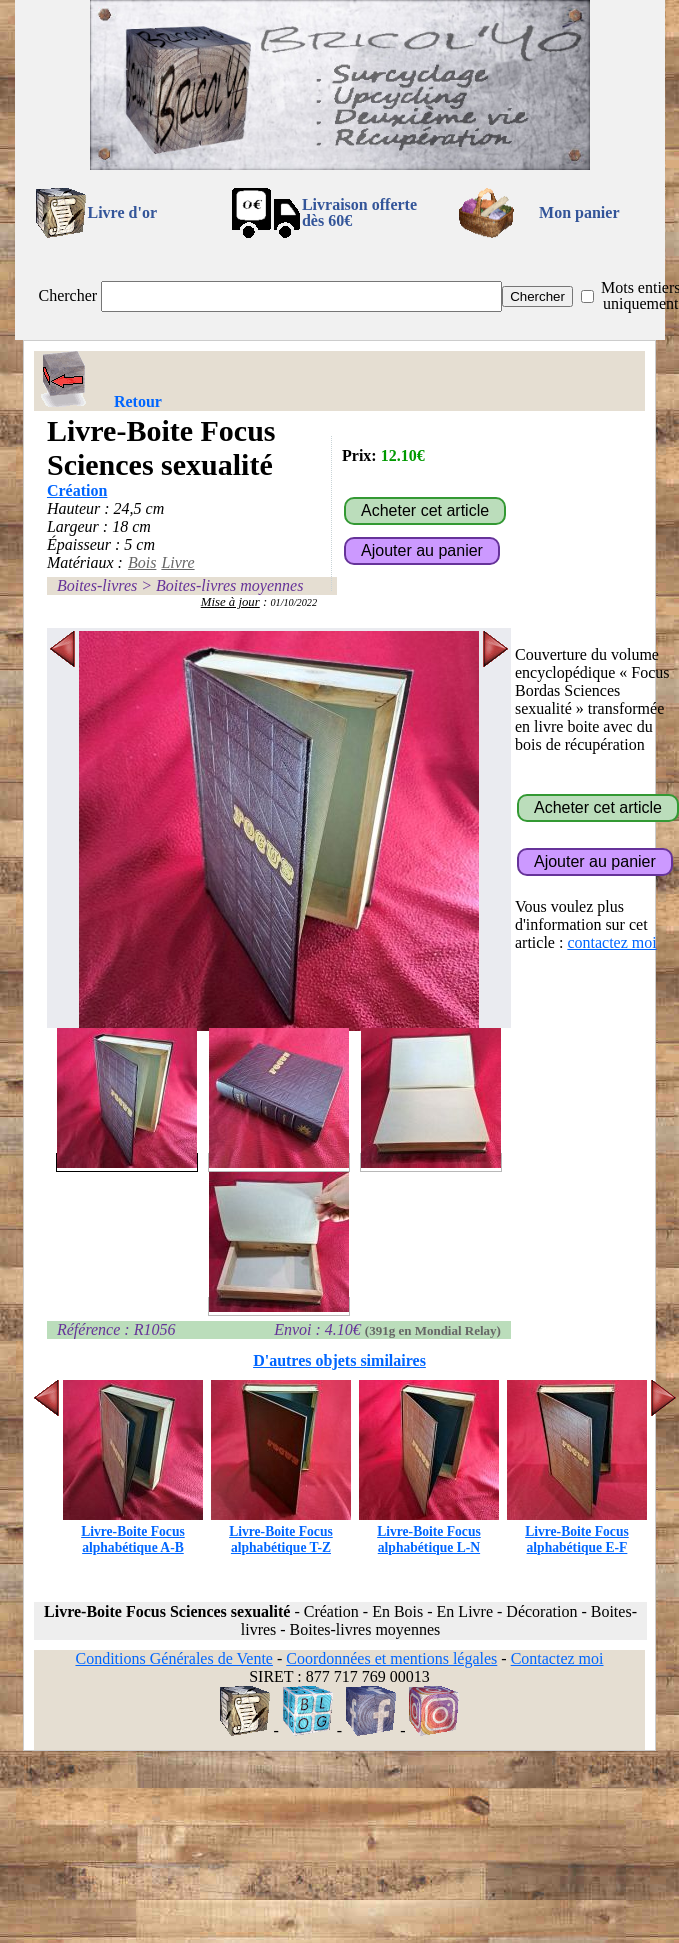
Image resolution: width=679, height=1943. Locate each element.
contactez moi (611, 942)
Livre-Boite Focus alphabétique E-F (577, 1531)
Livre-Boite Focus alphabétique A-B (133, 1531)
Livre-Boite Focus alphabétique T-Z (281, 1531)
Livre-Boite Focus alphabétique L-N (429, 1531)
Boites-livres (97, 585)
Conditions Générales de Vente (173, 1658)
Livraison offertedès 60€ (359, 212)
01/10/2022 (293, 602)
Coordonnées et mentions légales (391, 1658)
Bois (142, 562)
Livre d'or (122, 212)
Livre (177, 562)
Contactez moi (557, 1658)
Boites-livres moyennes (229, 585)
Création (77, 490)
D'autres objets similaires (339, 1360)
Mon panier (579, 212)
